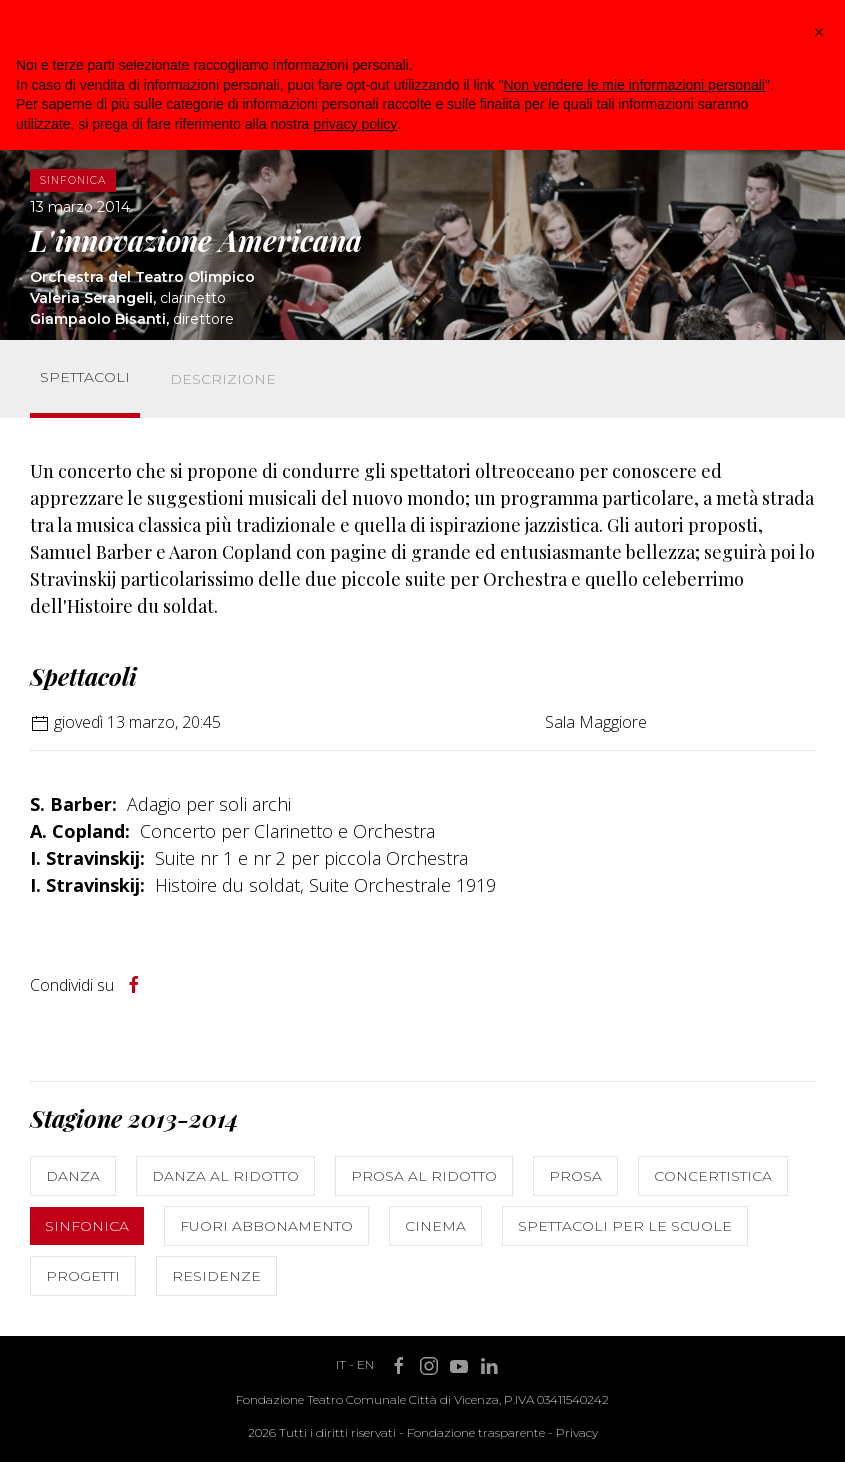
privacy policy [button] (355, 124)
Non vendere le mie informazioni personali (633, 85)
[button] (819, 32)
